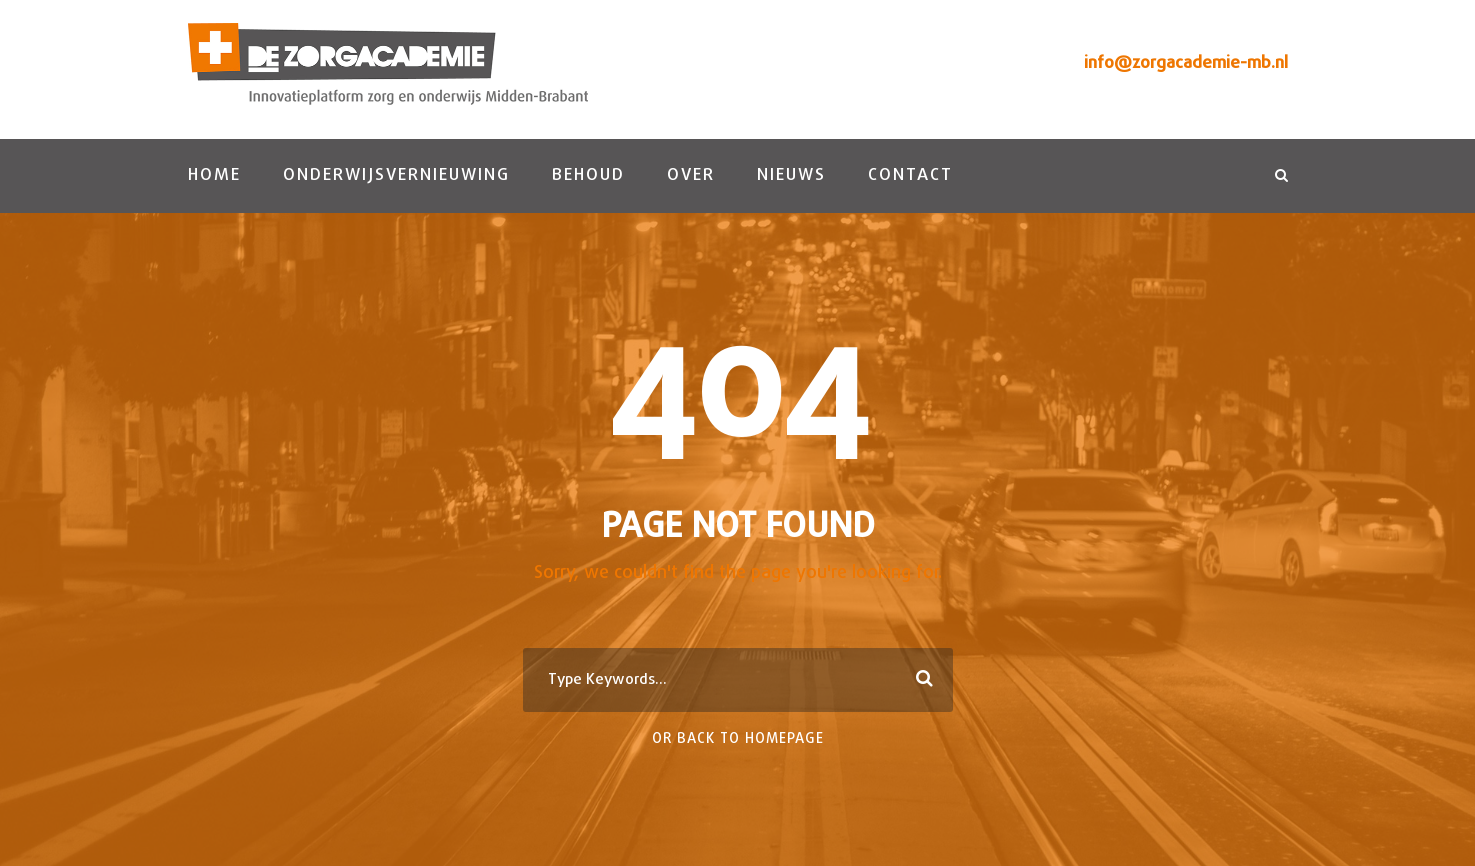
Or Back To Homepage (738, 739)
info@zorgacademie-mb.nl (1186, 63)
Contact (910, 175)
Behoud (588, 175)
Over (691, 175)
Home (214, 175)
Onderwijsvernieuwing (396, 175)
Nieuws (791, 175)
